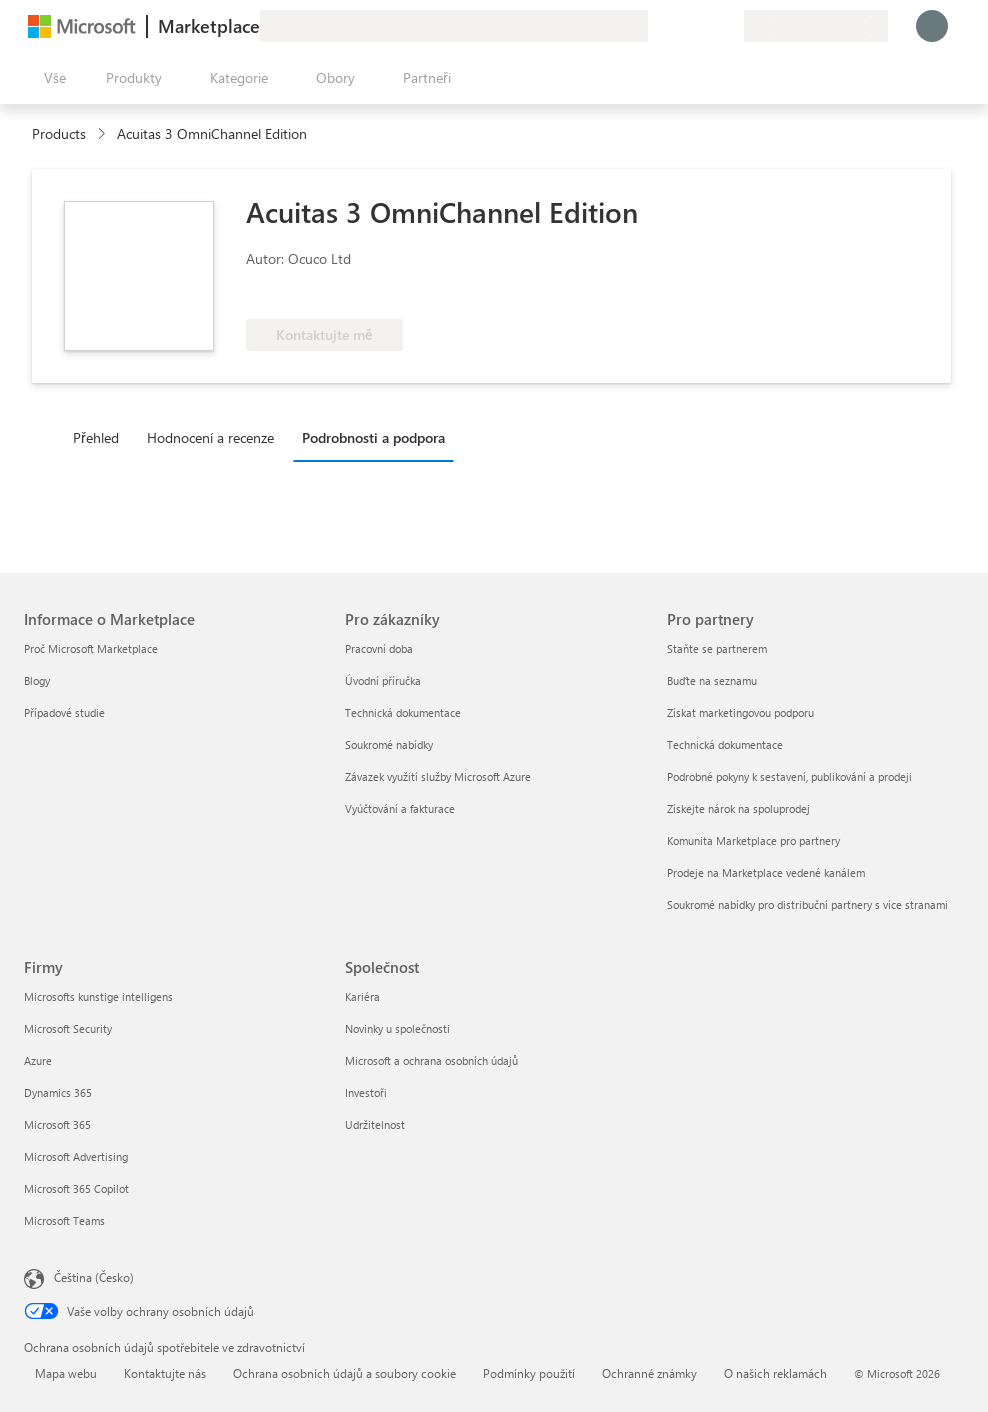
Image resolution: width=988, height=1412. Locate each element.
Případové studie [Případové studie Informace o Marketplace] (64, 712)
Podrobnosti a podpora (373, 437)
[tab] (101, 437)
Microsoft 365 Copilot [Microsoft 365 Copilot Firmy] (76, 1188)
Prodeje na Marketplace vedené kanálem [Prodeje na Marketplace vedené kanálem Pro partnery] (766, 872)
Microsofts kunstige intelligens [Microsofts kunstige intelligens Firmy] (98, 996)
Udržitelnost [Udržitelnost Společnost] (375, 1124)
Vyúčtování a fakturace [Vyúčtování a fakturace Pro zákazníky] (400, 808)
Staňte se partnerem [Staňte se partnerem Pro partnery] (717, 648)
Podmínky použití (529, 1373)
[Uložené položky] (704, 26)
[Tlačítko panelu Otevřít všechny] (51, 78)
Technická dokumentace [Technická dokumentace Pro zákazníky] (403, 712)
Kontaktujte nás (165, 1373)
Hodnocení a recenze (210, 437)
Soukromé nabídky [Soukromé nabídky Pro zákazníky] (389, 744)
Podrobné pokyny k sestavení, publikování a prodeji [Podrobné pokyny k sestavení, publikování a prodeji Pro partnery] (789, 776)
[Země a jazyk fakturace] (816, 26)
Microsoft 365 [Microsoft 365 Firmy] (57, 1124)
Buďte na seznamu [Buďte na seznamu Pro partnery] (712, 680)
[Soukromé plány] (728, 26)
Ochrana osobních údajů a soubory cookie (344, 1373)
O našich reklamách (775, 1373)
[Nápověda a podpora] (680, 26)
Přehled (96, 437)
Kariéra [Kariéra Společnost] (362, 996)
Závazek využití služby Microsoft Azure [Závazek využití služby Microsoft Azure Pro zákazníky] (438, 776)
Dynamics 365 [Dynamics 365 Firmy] (58, 1092)
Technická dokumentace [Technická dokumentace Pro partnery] (725, 744)
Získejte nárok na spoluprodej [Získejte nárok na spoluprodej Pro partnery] (738, 808)
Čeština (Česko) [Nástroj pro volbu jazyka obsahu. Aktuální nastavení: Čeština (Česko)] (94, 1277)
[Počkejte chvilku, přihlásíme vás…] (932, 26)
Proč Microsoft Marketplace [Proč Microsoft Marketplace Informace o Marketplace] (91, 648)
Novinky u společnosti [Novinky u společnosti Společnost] (397, 1028)
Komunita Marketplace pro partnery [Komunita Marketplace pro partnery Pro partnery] (753, 840)
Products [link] (59, 133)
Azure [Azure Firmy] (38, 1060)
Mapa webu (66, 1373)
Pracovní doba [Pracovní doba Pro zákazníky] (379, 648)
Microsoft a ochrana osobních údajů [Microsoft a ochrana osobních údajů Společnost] (431, 1060)
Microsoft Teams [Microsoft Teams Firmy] (64, 1220)
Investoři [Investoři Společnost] (366, 1092)
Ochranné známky (649, 1373)
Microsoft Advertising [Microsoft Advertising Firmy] (76, 1156)
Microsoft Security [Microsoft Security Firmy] (68, 1028)
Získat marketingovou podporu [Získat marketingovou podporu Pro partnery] (740, 712)
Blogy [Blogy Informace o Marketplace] (37, 680)
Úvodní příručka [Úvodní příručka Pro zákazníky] (383, 680)
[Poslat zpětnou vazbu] (656, 26)
